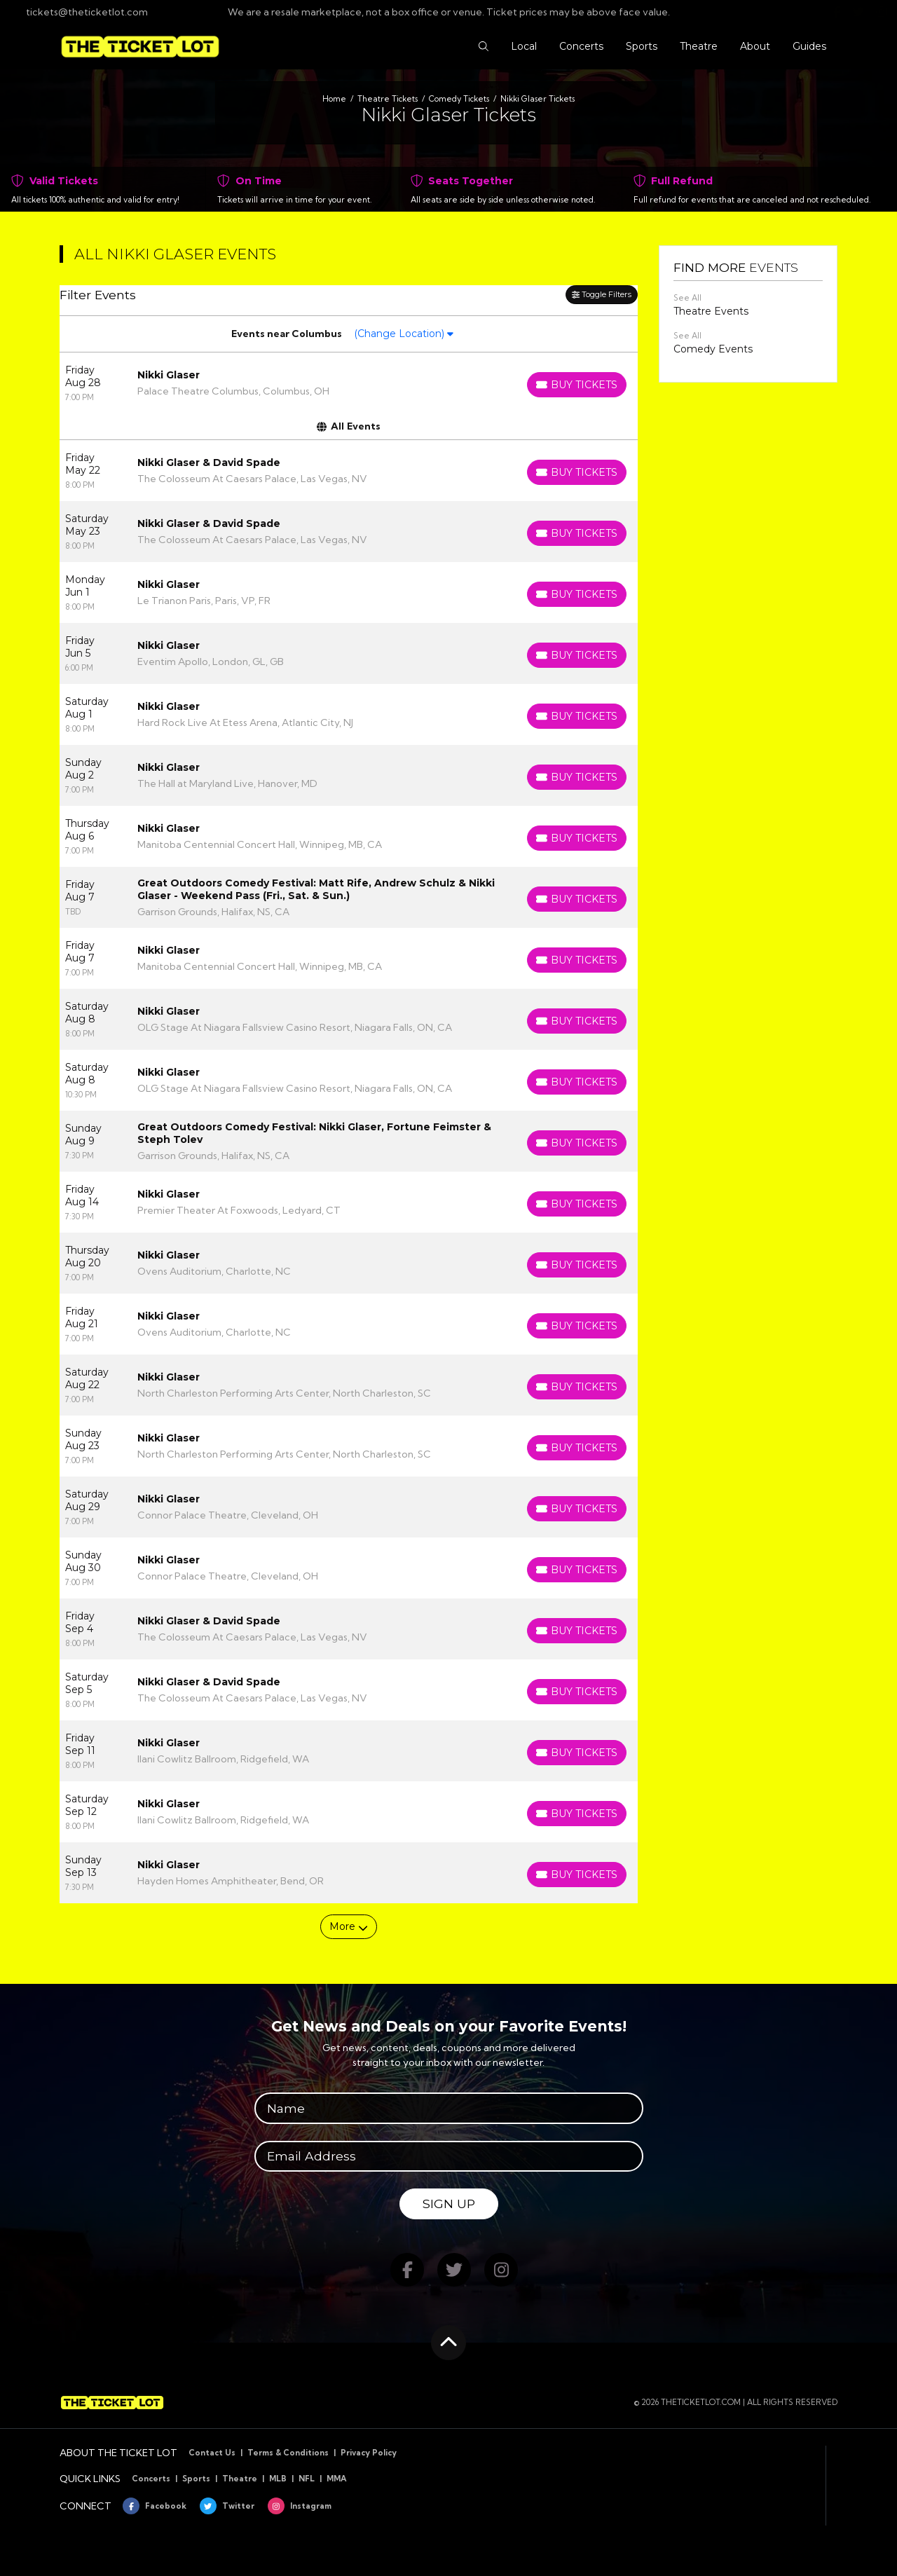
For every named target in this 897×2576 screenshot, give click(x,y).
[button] (483, 47)
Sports (196, 2478)
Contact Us (212, 2453)
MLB (278, 2478)
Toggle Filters (601, 294)
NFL (307, 2478)
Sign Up (449, 2203)
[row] (349, 382)
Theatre (239, 2478)
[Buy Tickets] (576, 384)
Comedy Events (713, 349)
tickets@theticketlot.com (79, 12)
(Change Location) (403, 333)
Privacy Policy (369, 2453)
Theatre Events (710, 311)
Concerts (151, 2478)
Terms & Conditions (288, 2453)
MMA (337, 2478)
